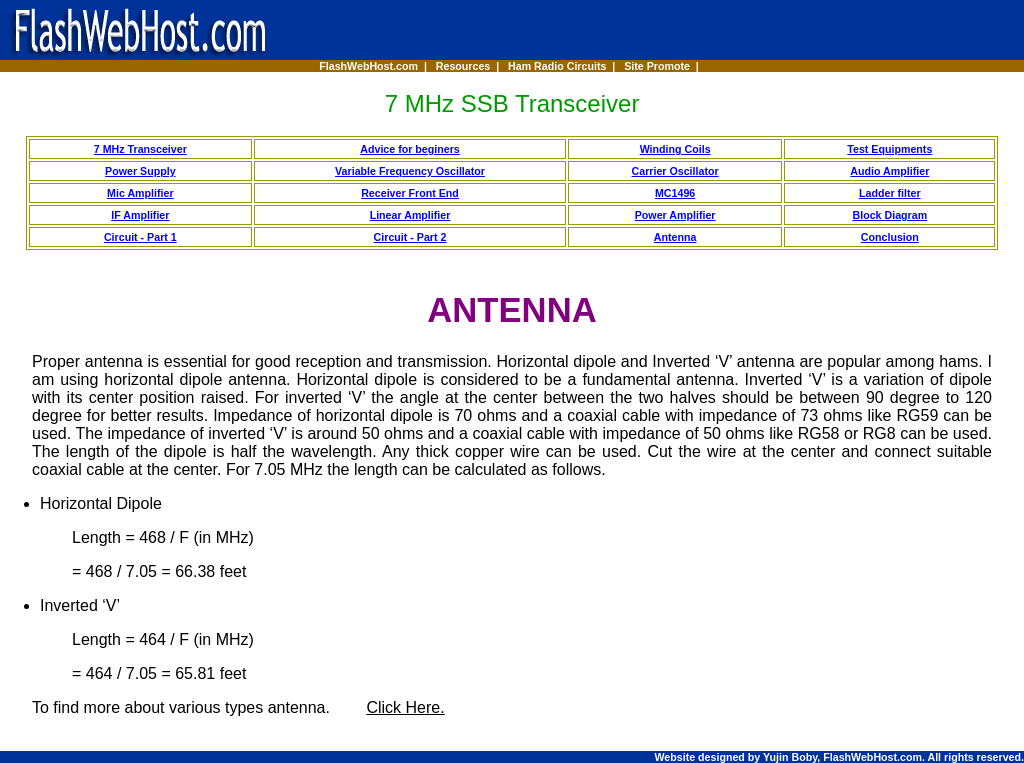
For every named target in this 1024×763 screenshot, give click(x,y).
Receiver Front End (410, 193)
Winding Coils (675, 149)
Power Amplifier (675, 215)
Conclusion (890, 237)
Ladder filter (890, 193)
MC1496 (675, 193)
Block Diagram (890, 215)
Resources (463, 66)
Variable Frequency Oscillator (410, 171)
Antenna (675, 237)
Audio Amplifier (889, 171)
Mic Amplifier (140, 193)
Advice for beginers (410, 149)
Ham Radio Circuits (557, 66)
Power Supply (140, 171)
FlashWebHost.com (368, 66)
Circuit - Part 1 (140, 237)
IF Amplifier (140, 215)
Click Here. (405, 707)
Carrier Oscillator (675, 171)
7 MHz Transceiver (140, 149)
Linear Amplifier (410, 215)
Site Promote (657, 66)
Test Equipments (889, 149)
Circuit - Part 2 (410, 237)
